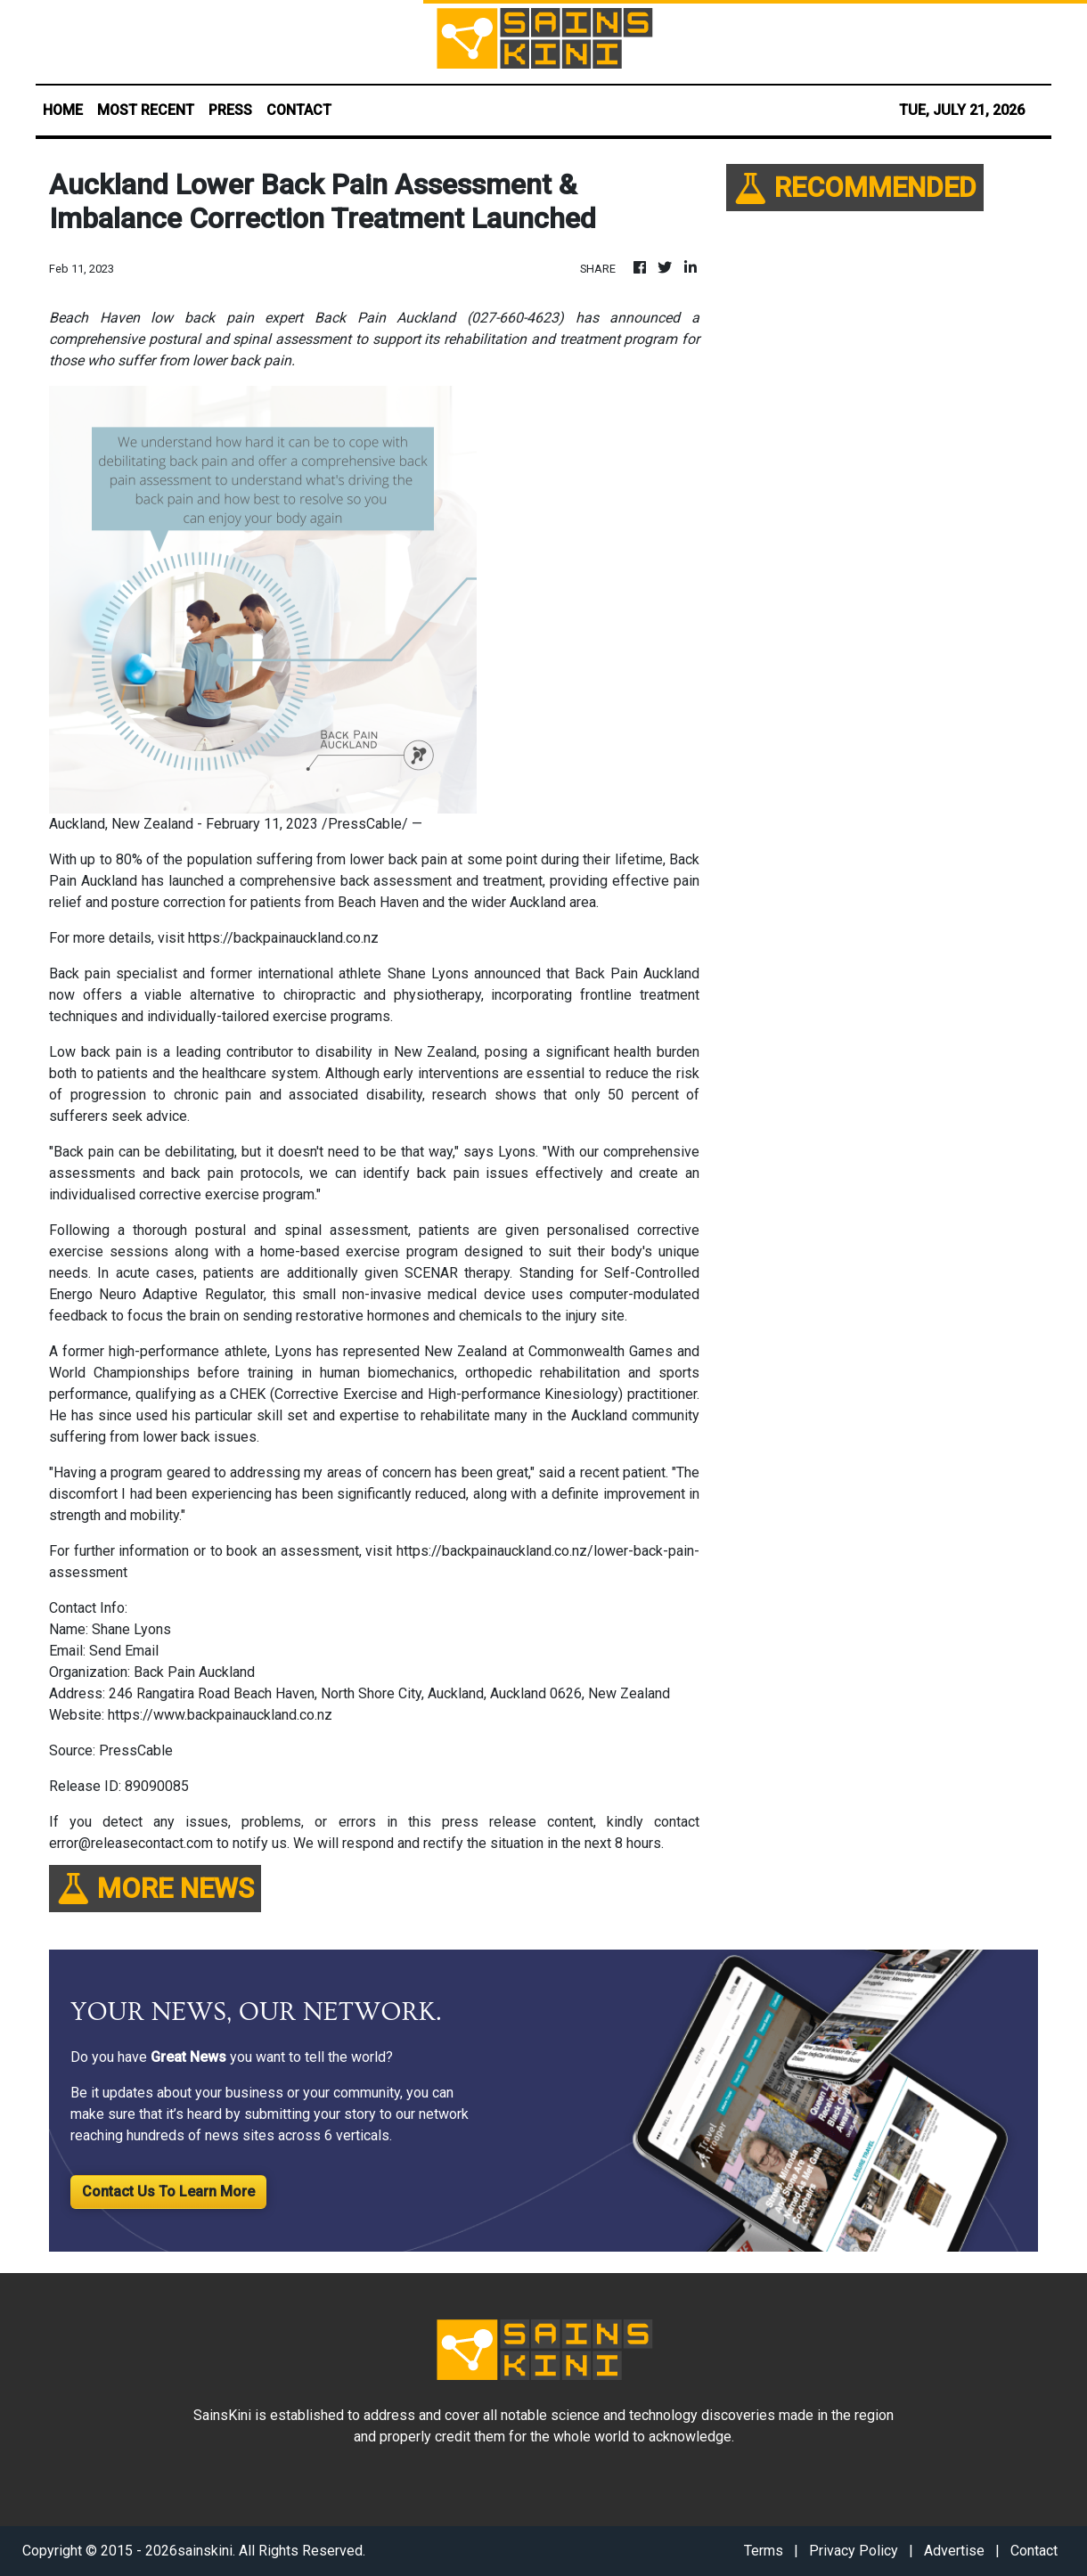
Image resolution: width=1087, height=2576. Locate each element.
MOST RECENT (145, 110)
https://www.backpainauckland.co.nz (220, 1714)
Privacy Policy (853, 2550)
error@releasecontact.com (131, 1843)
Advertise (954, 2550)
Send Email (124, 1650)
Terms (763, 2550)
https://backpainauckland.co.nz (283, 937)
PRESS (230, 110)
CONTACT (298, 110)
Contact (1034, 2550)
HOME (63, 110)
